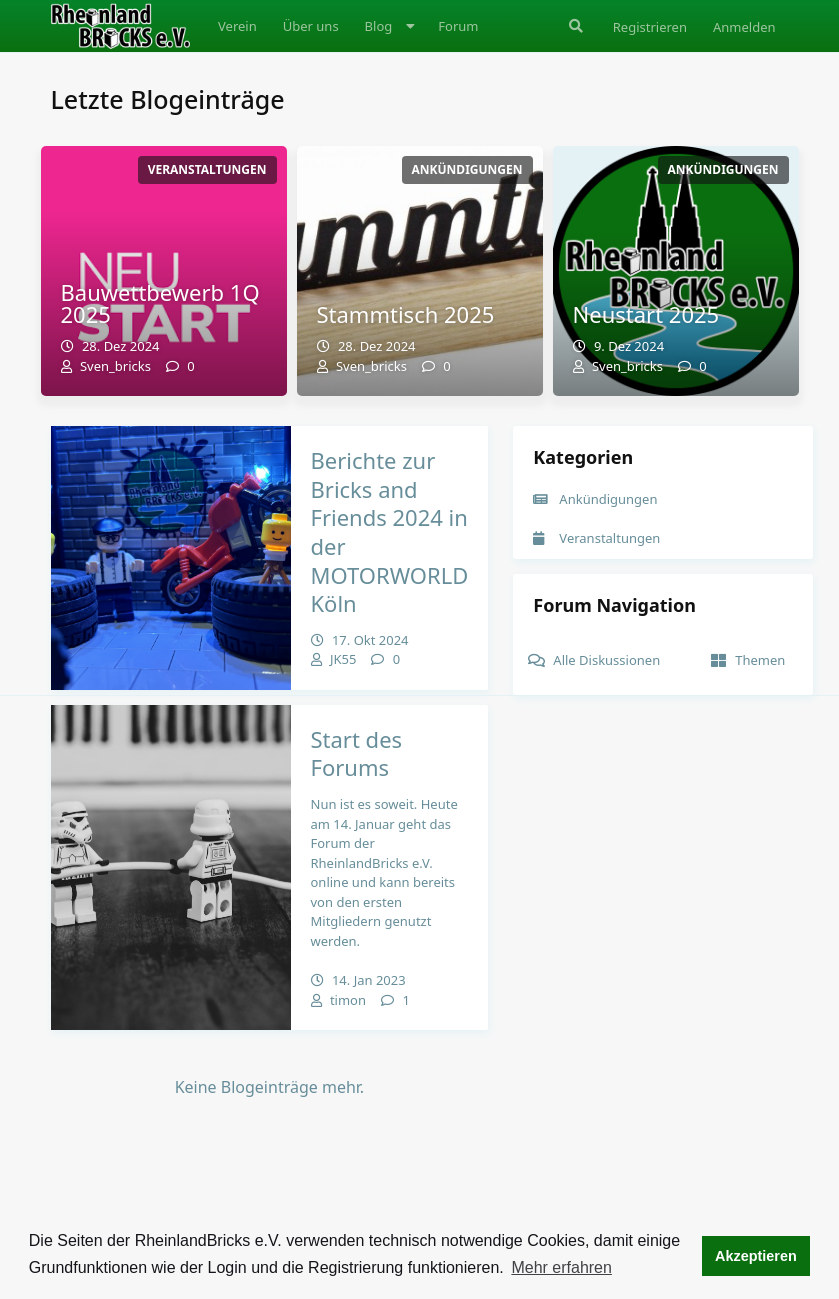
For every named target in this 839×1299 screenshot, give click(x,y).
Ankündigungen (595, 499)
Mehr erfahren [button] (561, 1267)
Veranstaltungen (596, 538)
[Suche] (574, 26)
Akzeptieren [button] (756, 1256)
